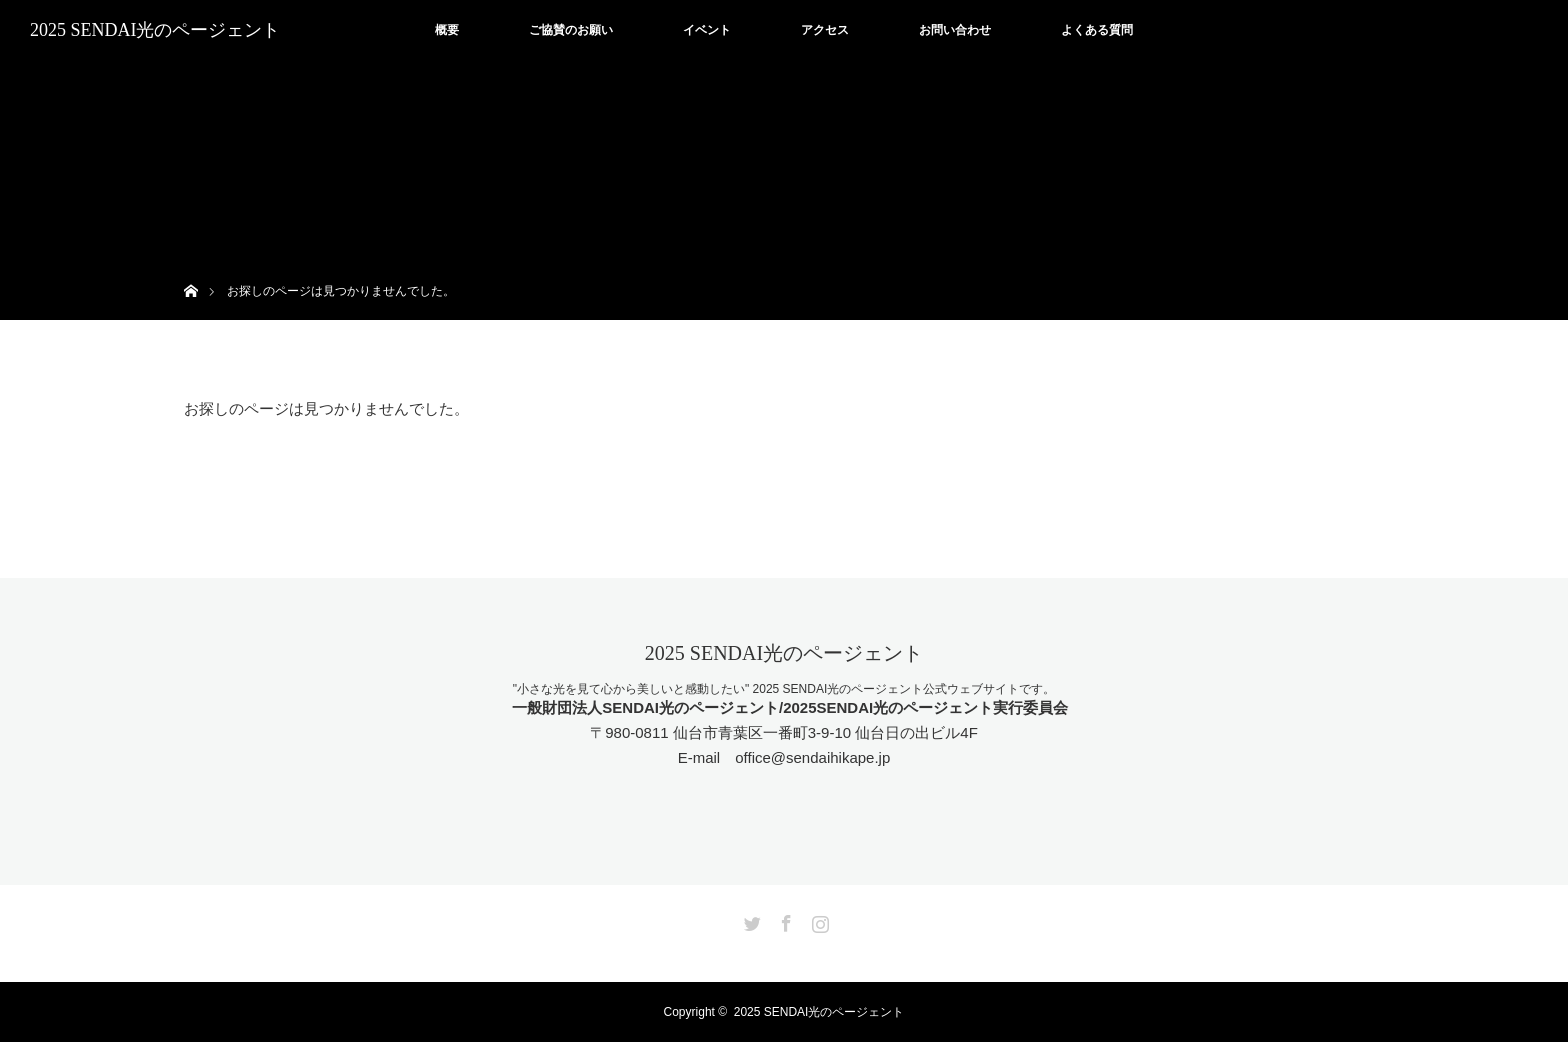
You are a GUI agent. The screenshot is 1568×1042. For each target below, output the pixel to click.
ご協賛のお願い (571, 30)
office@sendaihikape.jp (812, 757)
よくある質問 (1097, 30)
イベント (707, 30)
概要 (447, 30)
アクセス (825, 30)
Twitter (750, 920)
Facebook (784, 920)
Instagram (818, 920)
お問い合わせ (955, 30)
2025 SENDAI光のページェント (155, 30)
